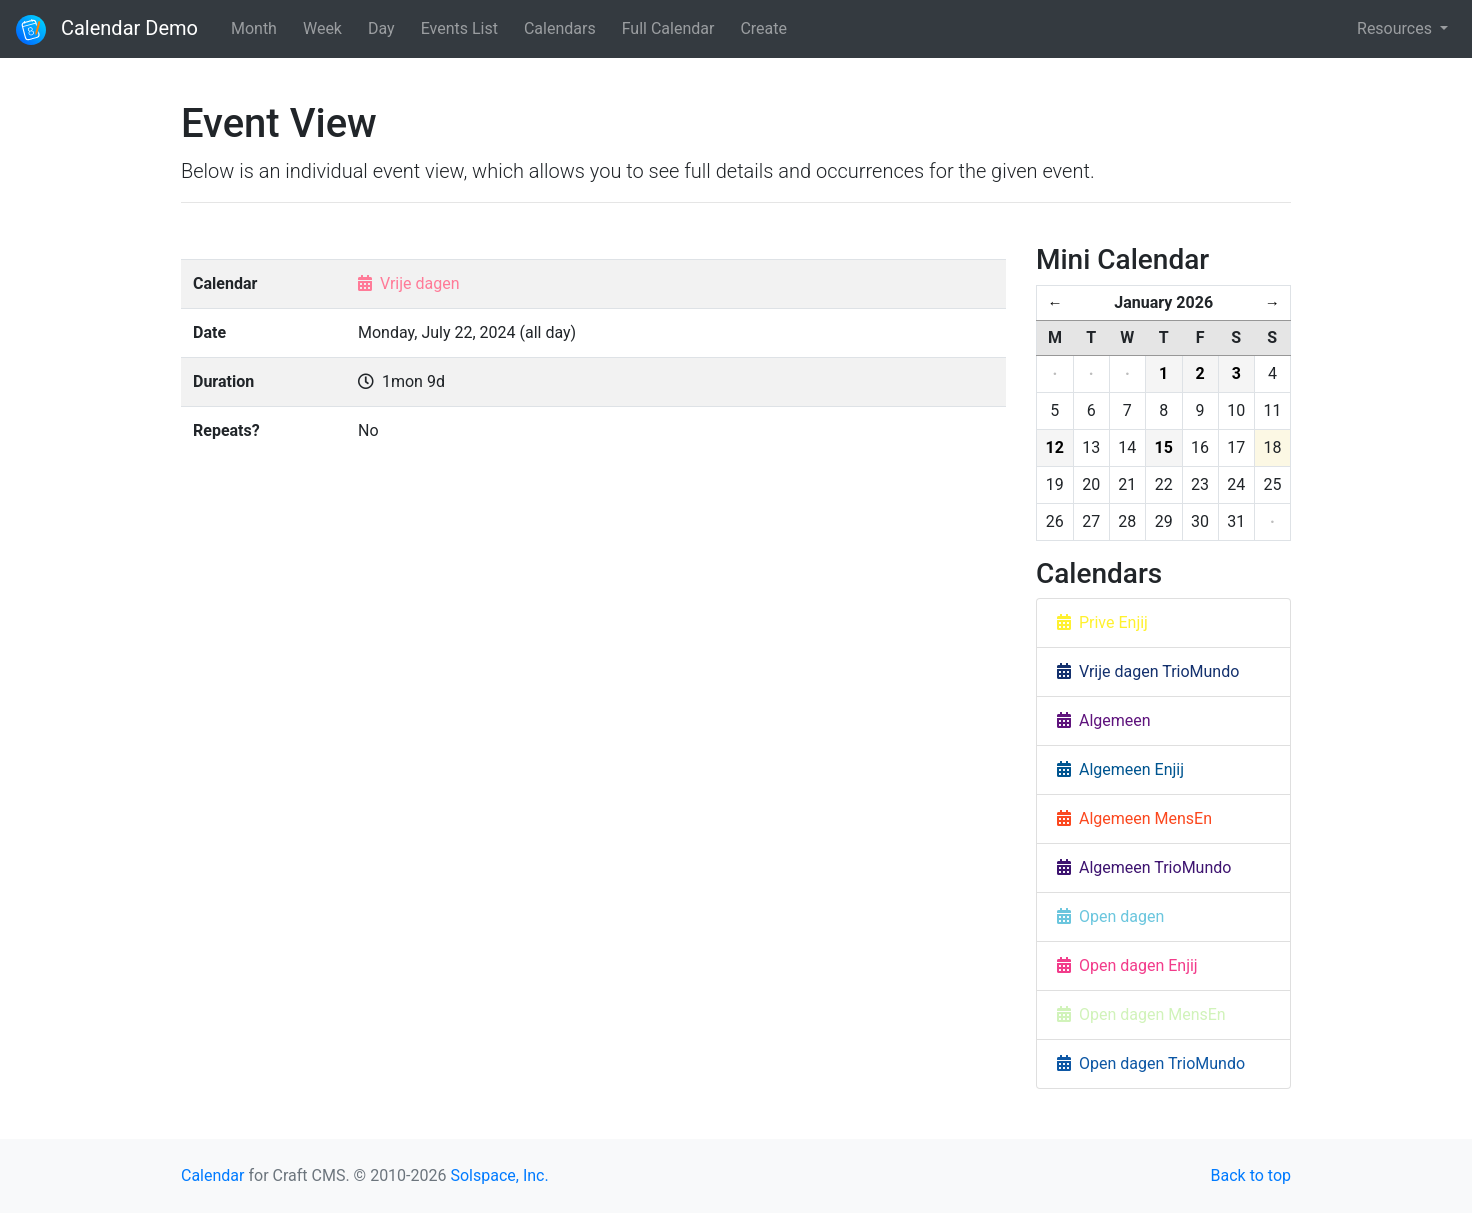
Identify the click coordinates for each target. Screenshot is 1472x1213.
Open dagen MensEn (1141, 1014)
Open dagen (1110, 916)
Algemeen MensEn (1134, 818)
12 (1055, 447)
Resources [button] (1396, 28)
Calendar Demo (107, 30)
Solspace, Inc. (499, 1175)
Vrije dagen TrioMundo (1148, 671)
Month (254, 28)
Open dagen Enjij (1127, 965)
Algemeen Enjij (1120, 769)
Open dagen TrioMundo (1151, 1063)
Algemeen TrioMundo (1144, 867)
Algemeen (1104, 720)
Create (763, 28)
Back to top (1251, 1175)
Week (322, 28)
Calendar (212, 1175)
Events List (459, 28)
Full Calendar (668, 28)
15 (1164, 447)
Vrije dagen (420, 283)
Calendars (560, 28)
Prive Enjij (1102, 622)
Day (381, 28)
